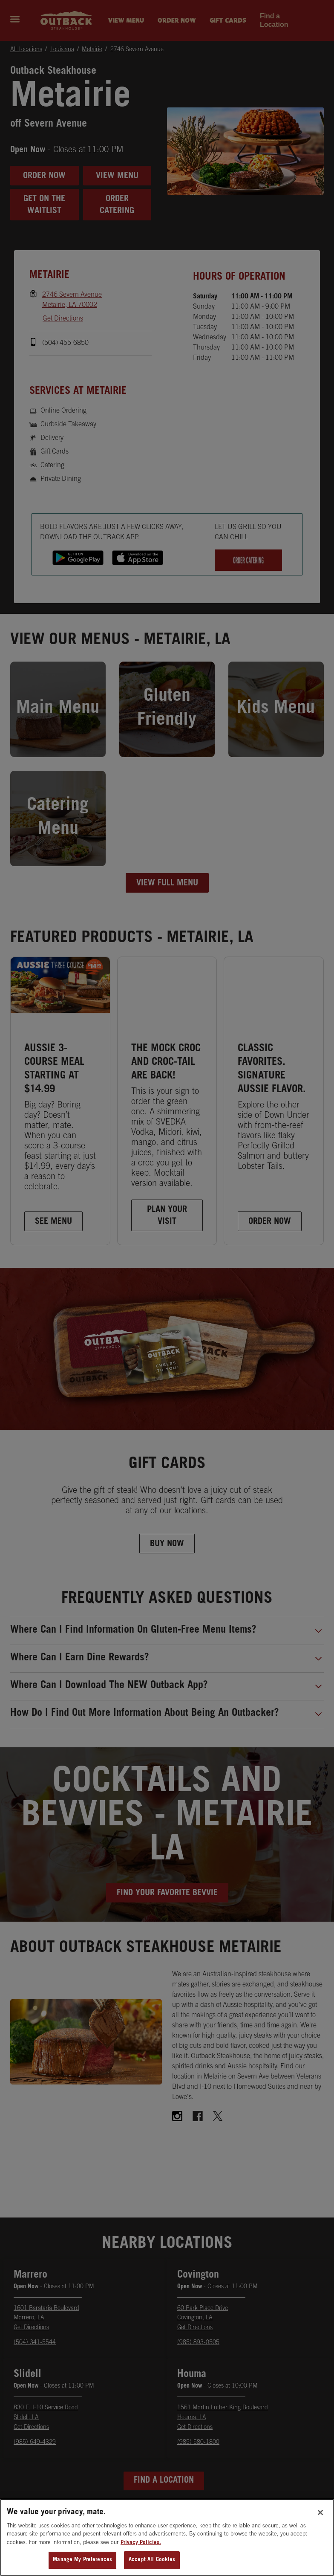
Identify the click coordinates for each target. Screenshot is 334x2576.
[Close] (320, 2540)
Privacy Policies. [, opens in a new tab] (141, 2571)
